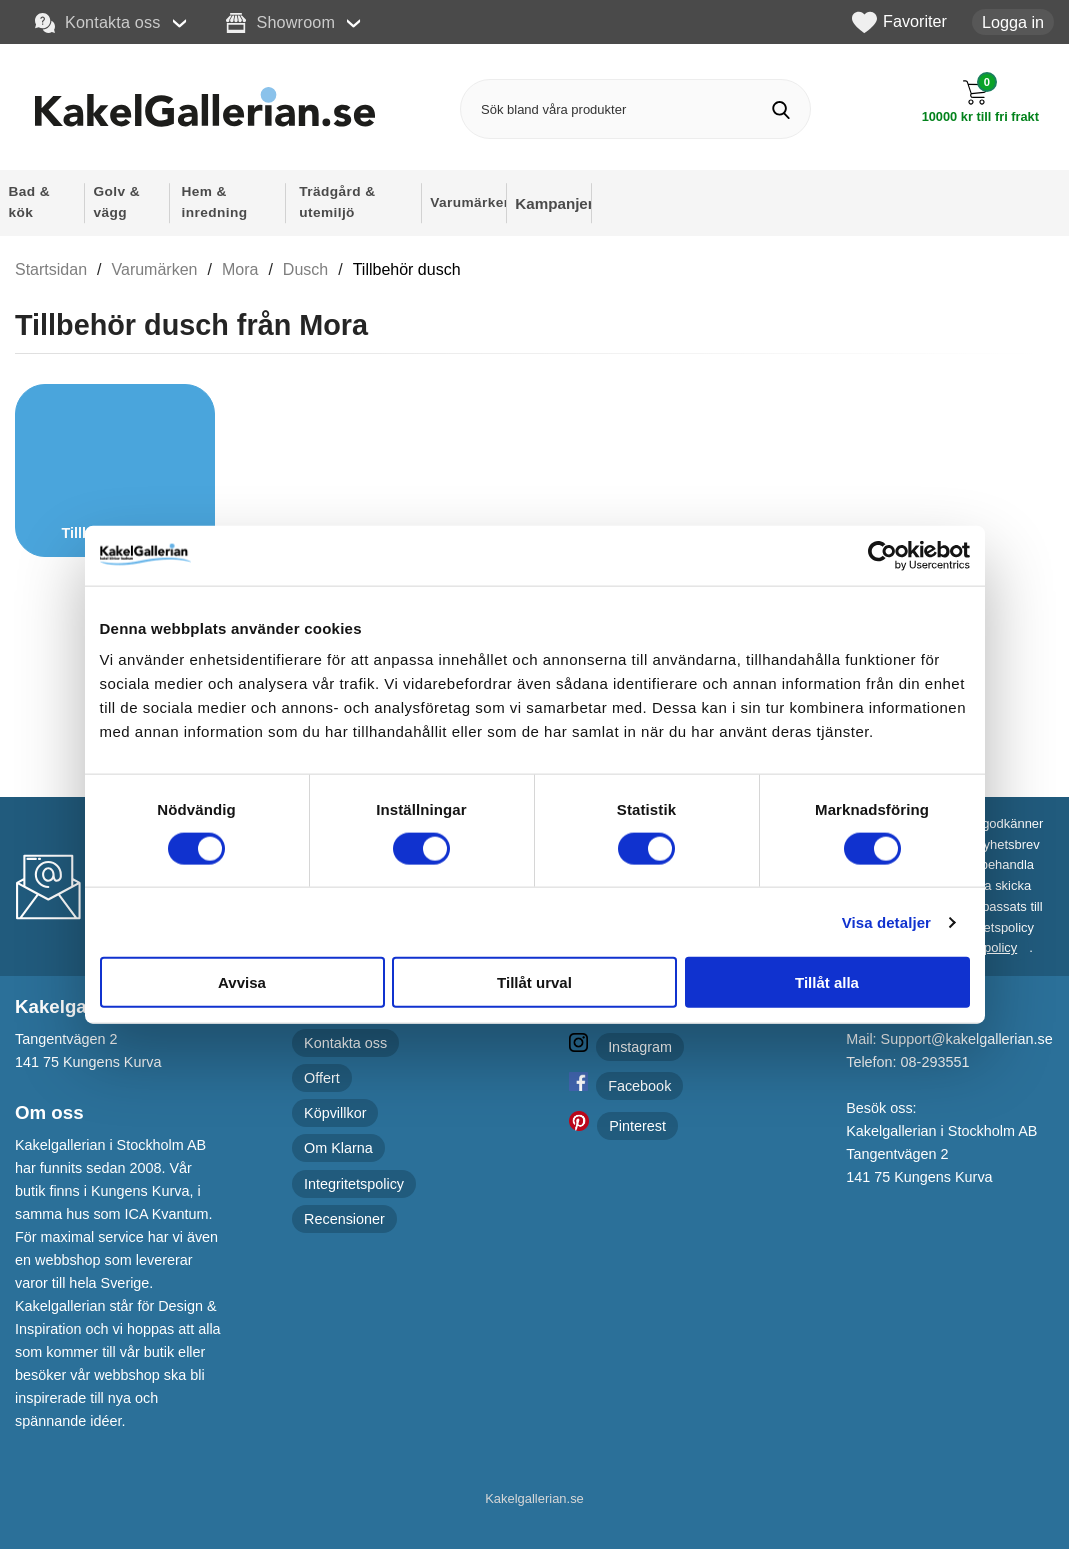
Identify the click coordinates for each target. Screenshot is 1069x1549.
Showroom (280, 23)
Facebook (639, 1086)
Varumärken (155, 269)
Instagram (640, 1047)
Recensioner (344, 1219)
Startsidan (51, 269)
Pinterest (637, 1126)
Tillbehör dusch (407, 269)
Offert (322, 1078)
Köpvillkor (335, 1113)
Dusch (305, 269)
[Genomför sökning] (780, 109)
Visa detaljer (886, 921)
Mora (240, 269)
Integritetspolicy (354, 1184)
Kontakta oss (98, 23)
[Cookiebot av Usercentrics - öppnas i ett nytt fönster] (882, 555)
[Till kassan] (980, 101)
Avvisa (242, 982)
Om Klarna (338, 1148)
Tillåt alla (827, 982)
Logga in (1013, 22)
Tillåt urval (534, 982)
